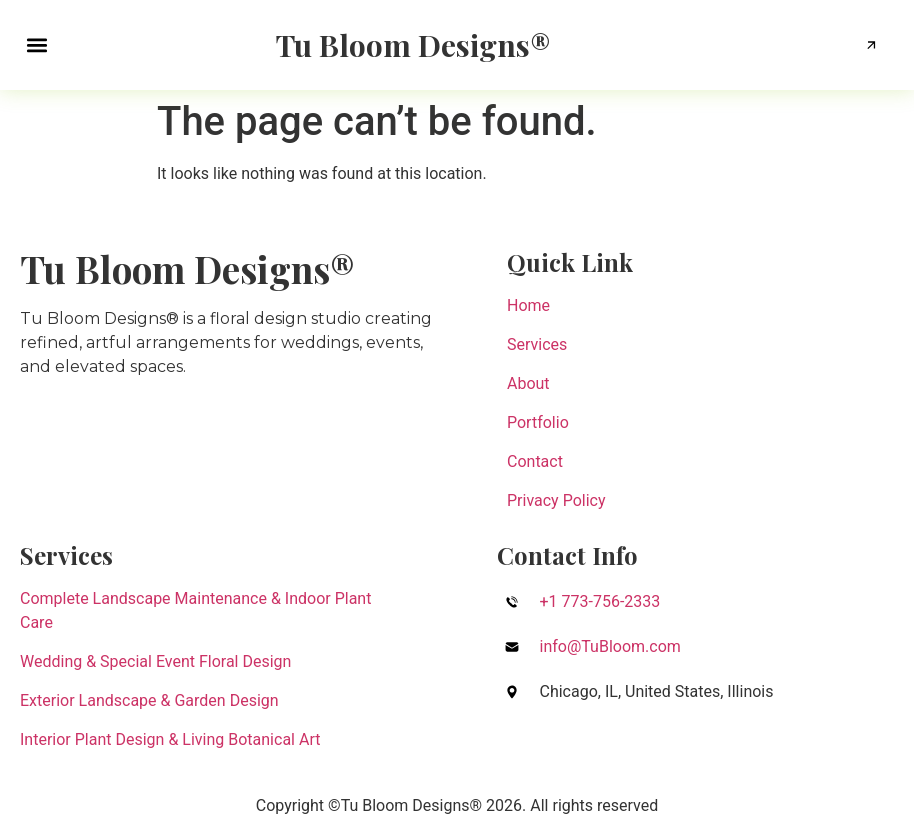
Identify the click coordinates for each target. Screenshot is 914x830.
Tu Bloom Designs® (413, 45)
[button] (36, 45)
